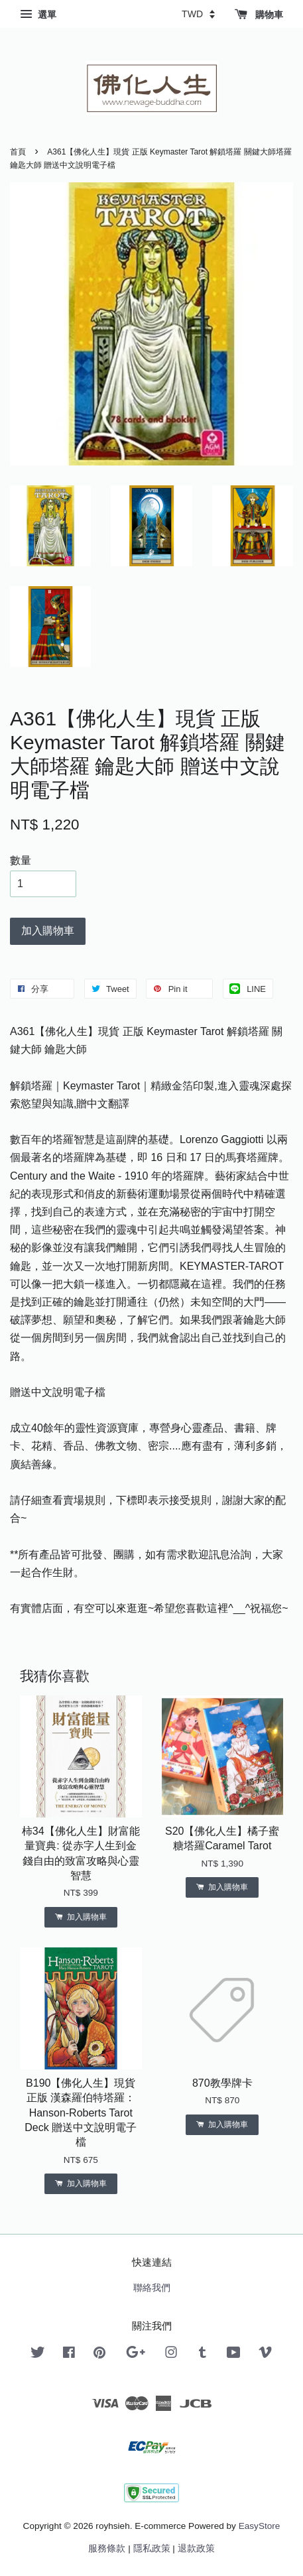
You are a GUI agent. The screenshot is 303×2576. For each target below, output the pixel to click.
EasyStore (259, 2526)
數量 (20, 860)
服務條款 (106, 2548)
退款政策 (196, 2548)
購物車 (259, 14)
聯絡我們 (151, 2288)
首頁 (18, 151)
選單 (38, 14)
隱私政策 (151, 2548)
